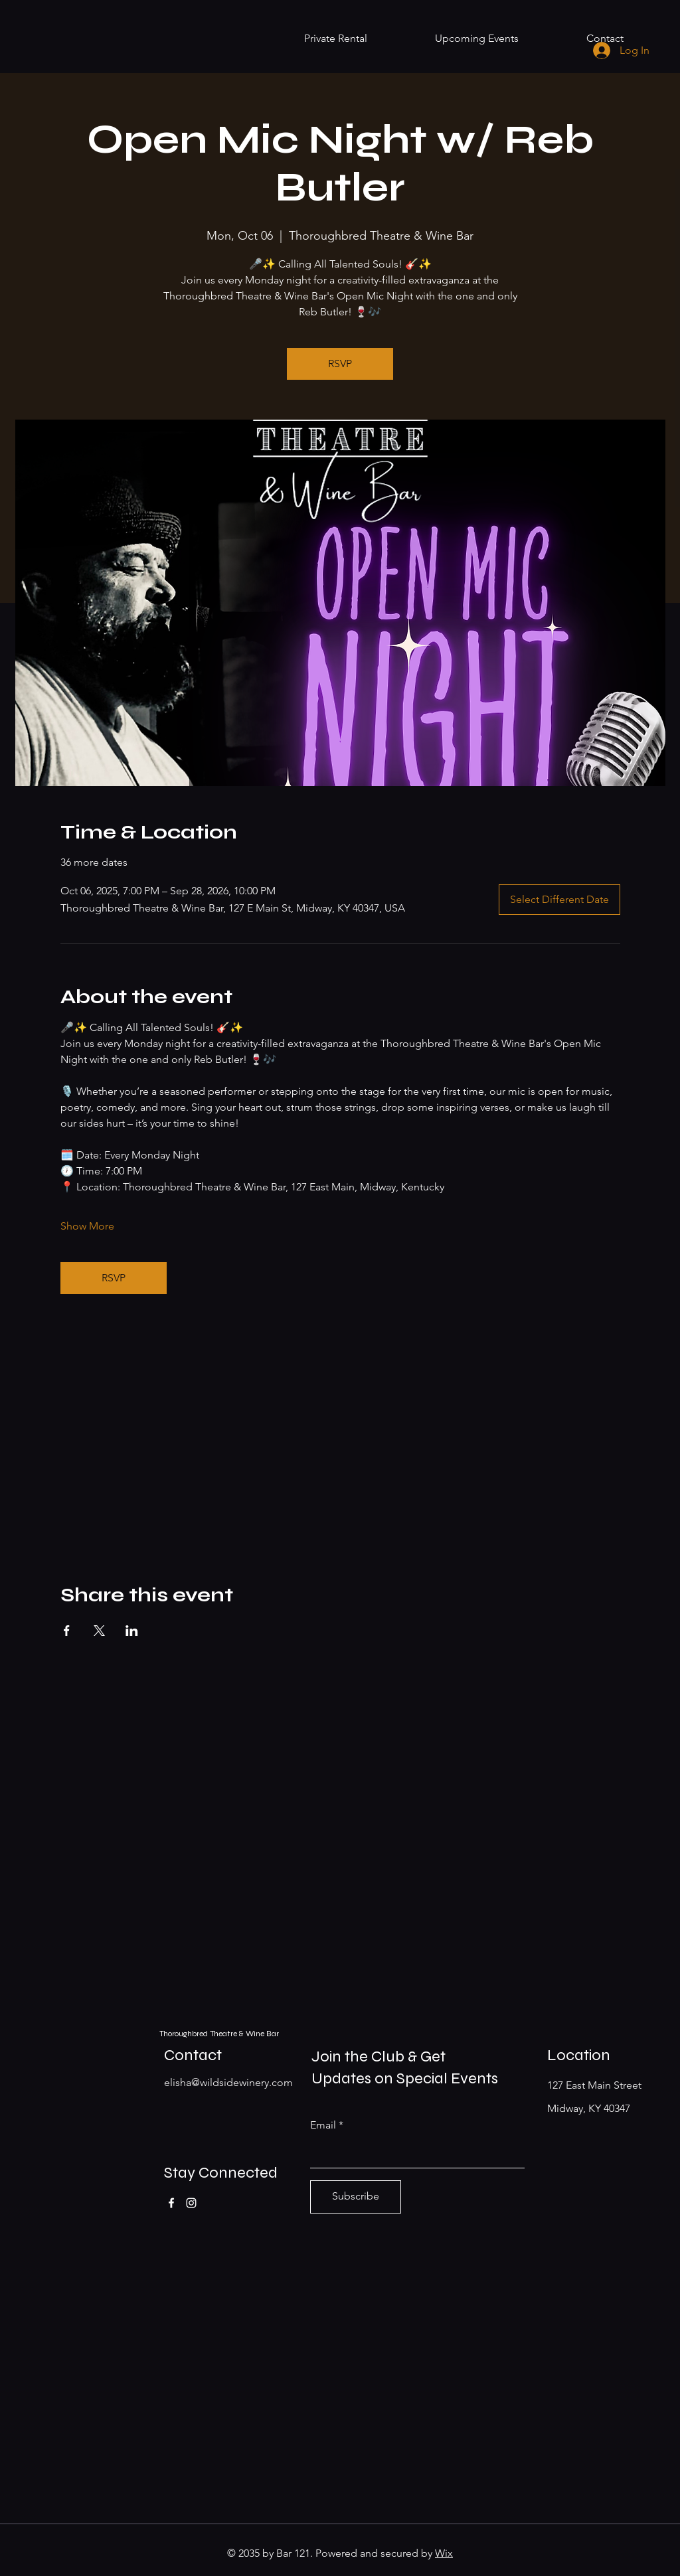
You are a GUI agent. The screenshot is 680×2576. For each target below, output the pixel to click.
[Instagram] (191, 2203)
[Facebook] (171, 2203)
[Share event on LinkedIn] (132, 1630)
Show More (87, 1226)
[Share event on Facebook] (66, 1630)
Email (323, 2125)
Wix (444, 2553)
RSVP (340, 363)
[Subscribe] (355, 2197)
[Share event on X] (99, 1630)
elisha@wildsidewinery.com (228, 2082)
